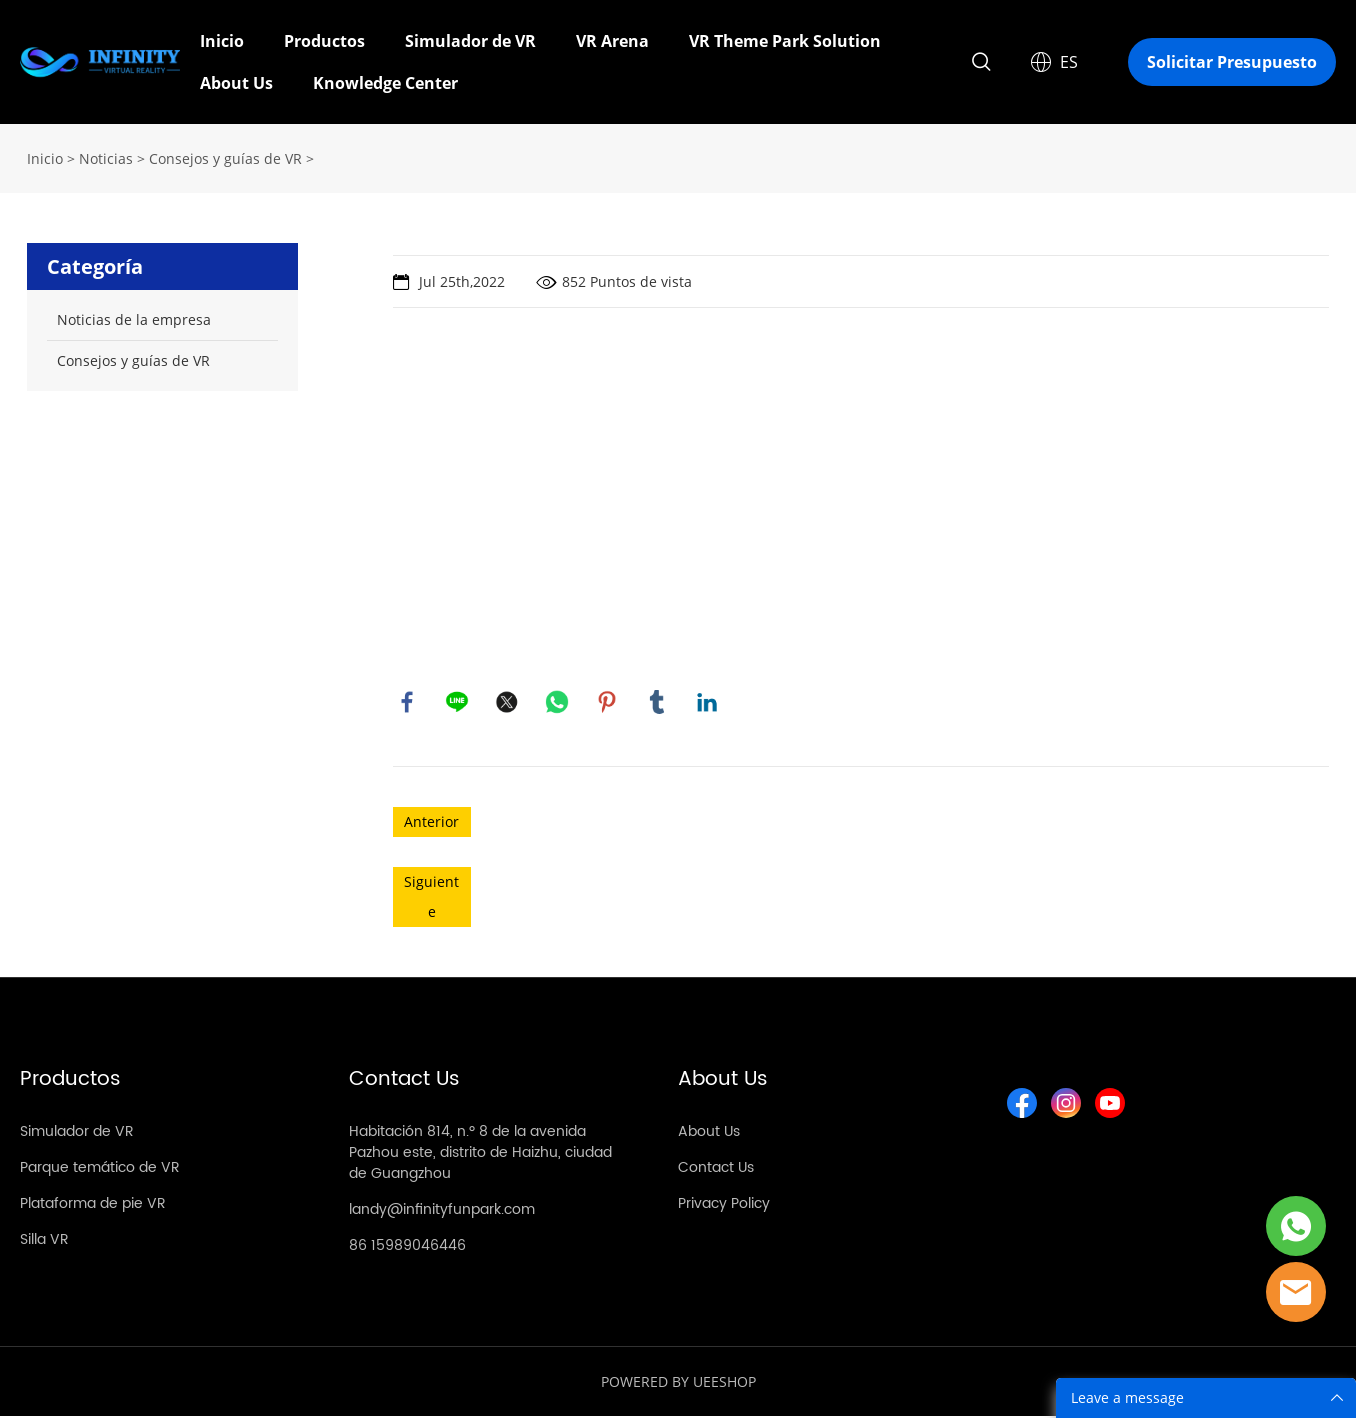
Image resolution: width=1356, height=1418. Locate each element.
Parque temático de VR (100, 1169)
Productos (324, 41)
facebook (408, 703)
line (458, 703)
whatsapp (558, 703)
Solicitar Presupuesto (1232, 62)
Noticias (106, 158)
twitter (508, 703)
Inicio (222, 41)
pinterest (608, 703)
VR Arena (612, 41)
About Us (236, 83)
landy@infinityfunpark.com (442, 1211)
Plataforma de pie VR (93, 1205)
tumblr (658, 703)
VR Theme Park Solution (785, 41)
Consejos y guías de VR (225, 158)
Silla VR (44, 1241)
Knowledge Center (385, 83)
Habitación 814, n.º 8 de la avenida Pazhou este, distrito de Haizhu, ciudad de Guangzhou (480, 1154)
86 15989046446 (407, 1247)
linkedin (708, 703)
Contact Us (716, 1169)
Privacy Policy (724, 1205)
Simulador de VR (470, 41)
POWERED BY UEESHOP (678, 1383)
